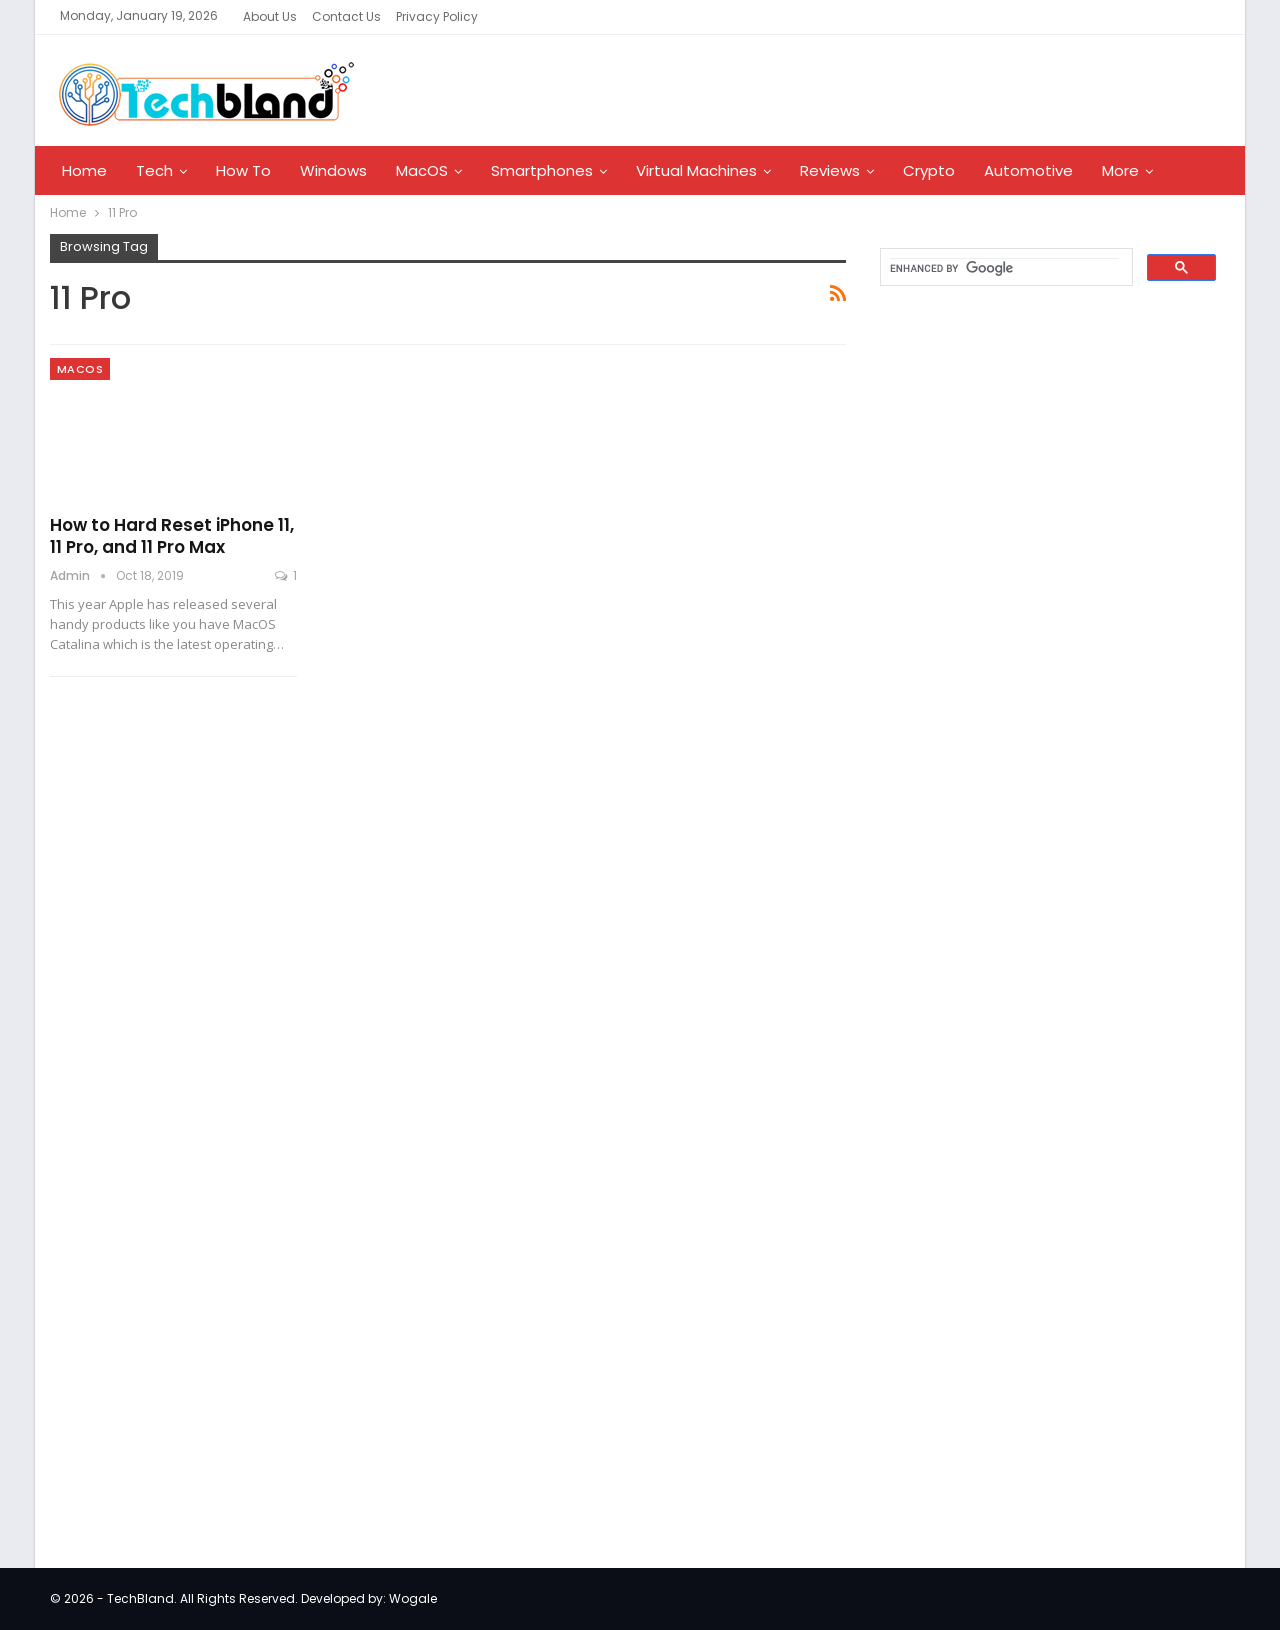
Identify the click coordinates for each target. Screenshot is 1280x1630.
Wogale (413, 1598)
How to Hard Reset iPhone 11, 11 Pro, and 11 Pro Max (172, 536)
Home (84, 170)
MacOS (422, 170)
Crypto (929, 170)
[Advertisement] (1016, 624)
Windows (333, 170)
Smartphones (542, 170)
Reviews (830, 170)
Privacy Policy (437, 16)
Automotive (1028, 170)
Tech (154, 170)
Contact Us (346, 16)
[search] (1004, 268)
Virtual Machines (696, 170)
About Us (270, 16)
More (1120, 170)
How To (243, 170)
